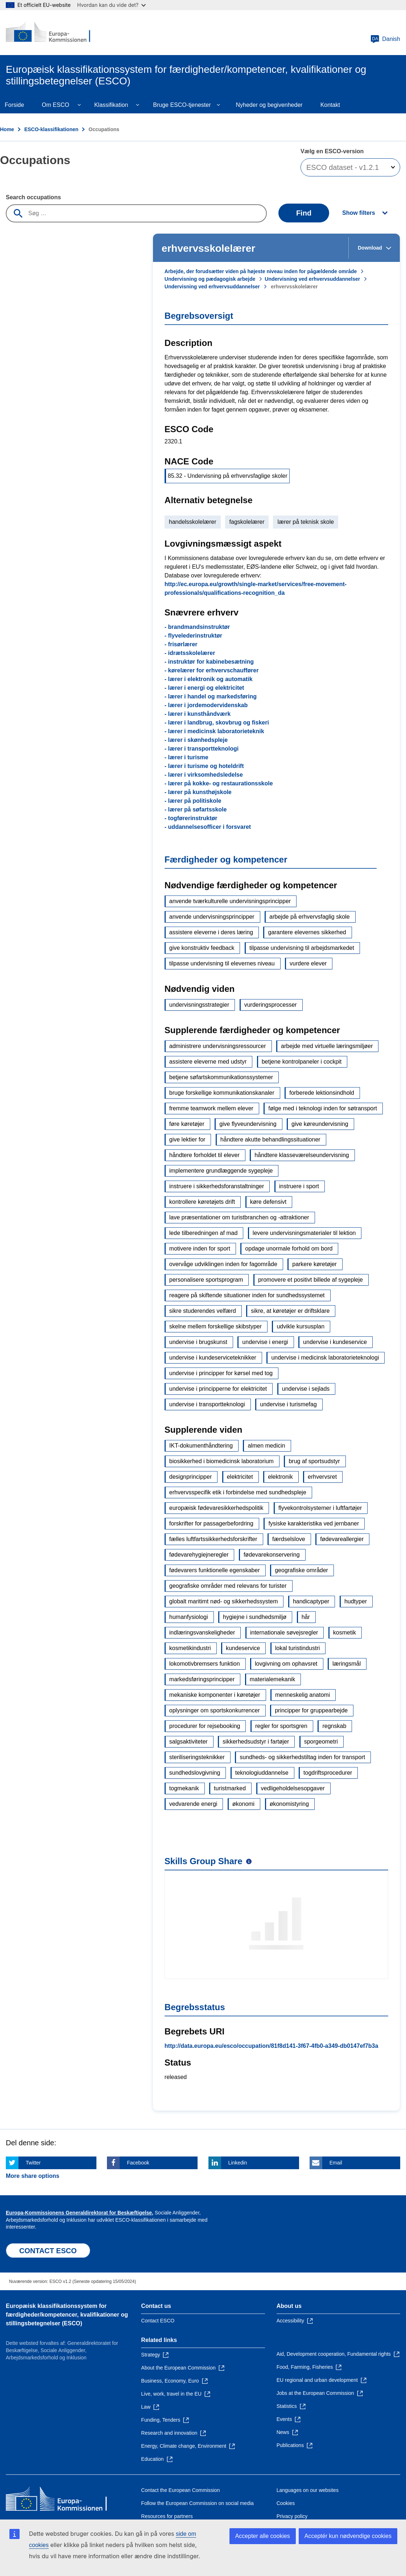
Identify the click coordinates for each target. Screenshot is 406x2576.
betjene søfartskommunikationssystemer (221, 1077)
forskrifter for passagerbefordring (211, 1523)
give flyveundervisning (247, 1124)
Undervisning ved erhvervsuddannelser (312, 279)
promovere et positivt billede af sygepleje (310, 1280)
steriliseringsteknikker (197, 1757)
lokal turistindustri (297, 1648)
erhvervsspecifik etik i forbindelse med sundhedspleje (237, 1492)
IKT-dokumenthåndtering (201, 1446)
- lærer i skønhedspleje (196, 740)
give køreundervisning (319, 1124)
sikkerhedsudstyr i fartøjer (256, 1741)
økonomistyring (289, 1804)
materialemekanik (272, 1679)
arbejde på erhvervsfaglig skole (309, 917)
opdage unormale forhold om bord (288, 1248)
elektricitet (240, 1477)
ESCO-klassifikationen (51, 129)
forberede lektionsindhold (321, 1093)
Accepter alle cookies (262, 2536)
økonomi (243, 1804)
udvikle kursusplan (300, 1326)
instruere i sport (299, 1186)
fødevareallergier (342, 1539)
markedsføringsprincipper (202, 1679)
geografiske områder (301, 1570)
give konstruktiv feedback (202, 948)
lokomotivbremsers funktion (204, 1664)
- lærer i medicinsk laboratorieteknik (214, 731)
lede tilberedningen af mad (203, 1233)
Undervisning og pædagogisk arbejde (210, 279)
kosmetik (344, 1632)
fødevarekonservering (272, 1555)
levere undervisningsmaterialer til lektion (304, 1233)
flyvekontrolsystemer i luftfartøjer (320, 1508)
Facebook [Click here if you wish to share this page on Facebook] (138, 2163)
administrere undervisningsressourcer (217, 1046)
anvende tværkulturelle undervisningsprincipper (230, 901)
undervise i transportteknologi (207, 1404)
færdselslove (288, 1539)
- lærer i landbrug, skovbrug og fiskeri (217, 722)
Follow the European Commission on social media (197, 2503)
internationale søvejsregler (284, 1632)
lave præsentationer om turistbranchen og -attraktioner (239, 1217)
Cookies (286, 2503)
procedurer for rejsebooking (204, 1726)
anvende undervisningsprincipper (211, 917)
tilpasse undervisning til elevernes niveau (222, 963)
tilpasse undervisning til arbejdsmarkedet (301, 948)
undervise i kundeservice (335, 1342)
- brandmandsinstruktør (197, 627)
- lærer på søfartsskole (196, 809)
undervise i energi (265, 1342)
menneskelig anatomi (302, 1695)
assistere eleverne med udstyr (207, 1062)
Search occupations (33, 197)
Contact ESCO (157, 2321)
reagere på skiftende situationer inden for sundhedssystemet (247, 1295)
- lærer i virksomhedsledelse (204, 775)
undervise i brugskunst (198, 1342)
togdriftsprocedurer (327, 1773)
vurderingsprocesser (270, 1005)
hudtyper (355, 1601)
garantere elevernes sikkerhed (307, 932)
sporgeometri (321, 1741)
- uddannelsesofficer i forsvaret (208, 827)
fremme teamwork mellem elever (211, 1108)
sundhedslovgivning (194, 1773)
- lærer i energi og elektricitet (204, 688)
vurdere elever (308, 963)
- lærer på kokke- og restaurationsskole (219, 783)
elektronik (280, 1477)
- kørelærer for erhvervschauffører (212, 670)
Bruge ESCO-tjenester (182, 105)
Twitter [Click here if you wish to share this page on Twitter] (33, 2163)
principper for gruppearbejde (311, 1710)
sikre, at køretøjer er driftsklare (290, 1311)
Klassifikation (111, 105)
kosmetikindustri (190, 1648)
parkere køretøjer (314, 1264)
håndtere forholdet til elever (204, 1155)
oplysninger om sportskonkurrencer (214, 1710)
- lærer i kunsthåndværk (198, 714)
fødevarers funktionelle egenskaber (214, 1570)
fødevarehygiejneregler (199, 1555)
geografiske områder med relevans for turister (228, 1586)
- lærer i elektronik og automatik (209, 679)
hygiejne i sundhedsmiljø (254, 1617)
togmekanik (184, 1788)
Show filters (358, 213)
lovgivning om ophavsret (286, 1664)
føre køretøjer (186, 1124)
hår (306, 1617)
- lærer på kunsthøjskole (198, 792)
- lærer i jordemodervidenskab (206, 705)
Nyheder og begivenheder (269, 105)
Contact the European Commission (180, 2490)
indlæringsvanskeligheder (202, 1632)
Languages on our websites (308, 2490)
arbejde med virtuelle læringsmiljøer (327, 1046)
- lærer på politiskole (193, 801)
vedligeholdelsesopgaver (293, 1788)
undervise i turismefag (288, 1404)
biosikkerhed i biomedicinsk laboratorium (221, 1461)
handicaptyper (311, 1601)
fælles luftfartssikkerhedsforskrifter (213, 1539)
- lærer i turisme (186, 757)
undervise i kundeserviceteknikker (212, 1357)
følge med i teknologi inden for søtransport (322, 1108)
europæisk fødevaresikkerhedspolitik (216, 1508)
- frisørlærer (181, 644)
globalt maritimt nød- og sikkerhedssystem (223, 1601)
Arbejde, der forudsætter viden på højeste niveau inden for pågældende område (261, 271)
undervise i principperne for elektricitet (218, 1389)
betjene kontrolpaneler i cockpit (302, 1062)
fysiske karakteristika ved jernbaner (313, 1523)
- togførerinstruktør (191, 818)
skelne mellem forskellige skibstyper (215, 1326)
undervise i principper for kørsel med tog (221, 1373)
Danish (385, 39)
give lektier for (187, 1139)
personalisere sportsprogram (206, 1280)
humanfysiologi (188, 1617)
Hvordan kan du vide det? (111, 5)
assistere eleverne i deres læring (211, 932)
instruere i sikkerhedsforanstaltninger (216, 1186)
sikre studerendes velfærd (202, 1311)
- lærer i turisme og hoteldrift (204, 766)
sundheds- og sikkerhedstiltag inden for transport (302, 1757)
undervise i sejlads (306, 1389)
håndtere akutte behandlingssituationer (270, 1139)
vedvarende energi (193, 1804)
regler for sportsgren (281, 1726)
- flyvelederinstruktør (193, 635)
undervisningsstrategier (199, 1005)
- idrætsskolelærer (190, 653)
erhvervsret (322, 1477)
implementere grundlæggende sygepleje (221, 1171)
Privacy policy (292, 2516)
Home (7, 129)
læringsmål (346, 1664)
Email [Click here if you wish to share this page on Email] (336, 2163)
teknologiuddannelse (262, 1773)
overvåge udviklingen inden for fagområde (223, 1264)
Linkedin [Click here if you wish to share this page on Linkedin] (237, 2163)
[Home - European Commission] (50, 32)
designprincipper (190, 1477)
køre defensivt (268, 1202)
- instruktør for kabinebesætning (209, 662)
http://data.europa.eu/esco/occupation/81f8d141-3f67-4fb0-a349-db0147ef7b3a (271, 2046)
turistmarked (230, 1788)
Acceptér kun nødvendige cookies (348, 2536)
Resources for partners (166, 2516)
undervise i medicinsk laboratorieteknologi (325, 1357)
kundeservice (243, 1648)
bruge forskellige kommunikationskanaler (221, 1093)
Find (303, 213)
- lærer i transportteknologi (202, 749)
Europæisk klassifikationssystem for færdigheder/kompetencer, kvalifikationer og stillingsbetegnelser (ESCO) (67, 2314)
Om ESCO (55, 105)
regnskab (334, 1726)
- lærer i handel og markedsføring (211, 696)
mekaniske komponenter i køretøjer (214, 1695)
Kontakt (330, 105)
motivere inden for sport (199, 1248)
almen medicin (266, 1446)
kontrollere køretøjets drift (202, 1202)
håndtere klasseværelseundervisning (301, 1155)
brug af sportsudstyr (314, 1461)
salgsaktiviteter (188, 1741)
